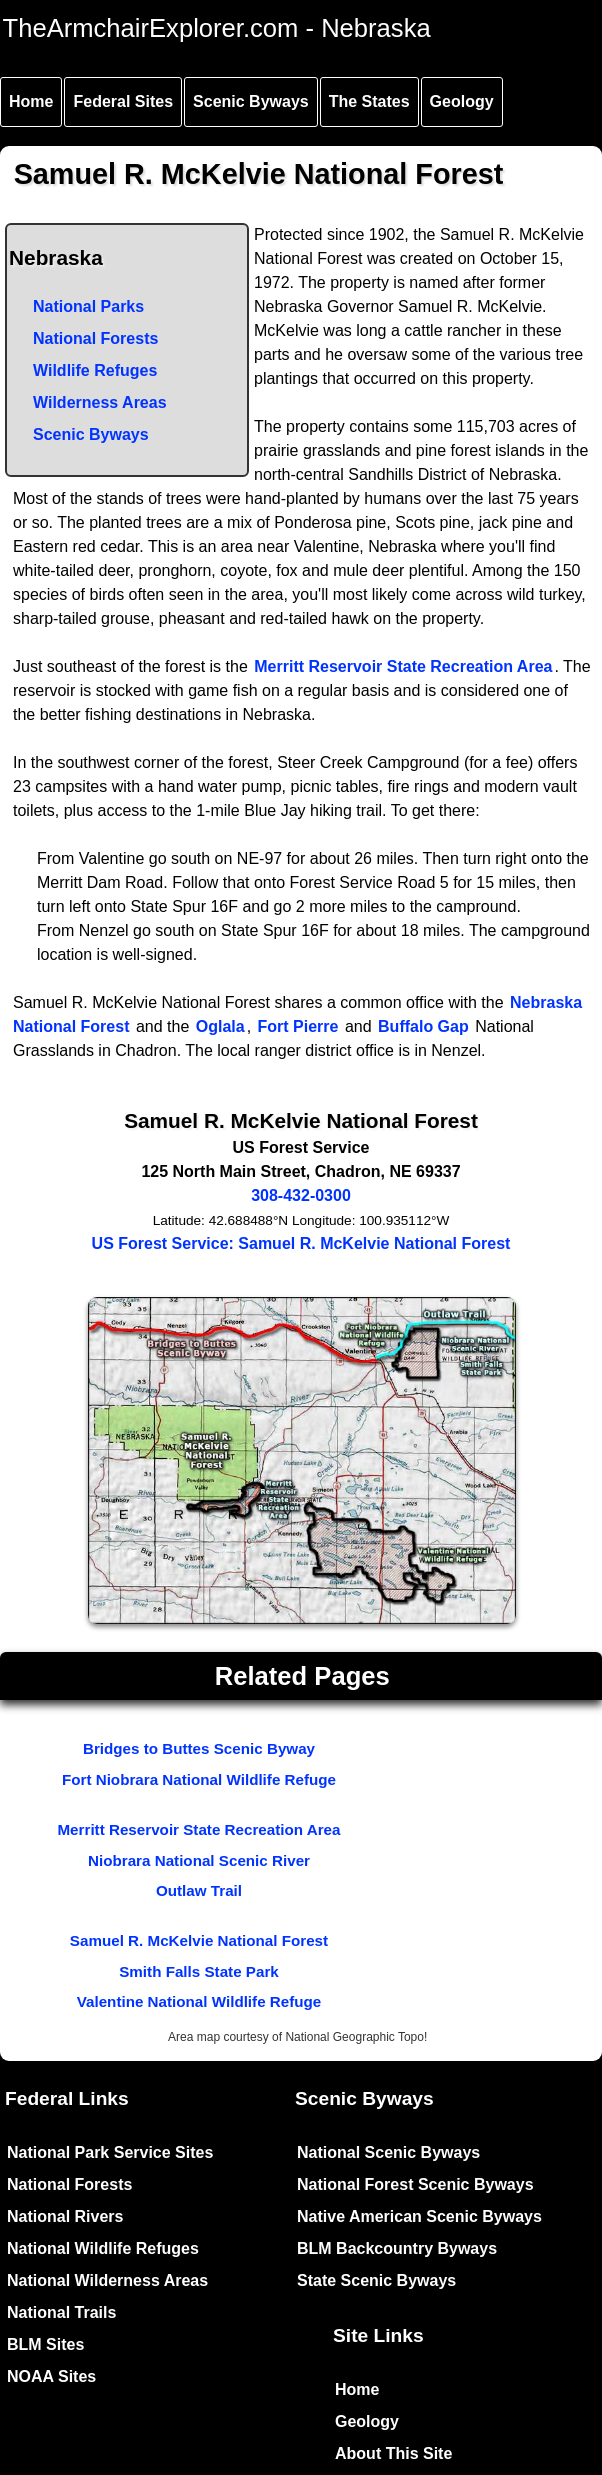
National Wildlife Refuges (103, 2248)
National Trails (61, 2312)
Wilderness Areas (100, 402)
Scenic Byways (251, 101)
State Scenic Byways (376, 2280)
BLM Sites (45, 2344)
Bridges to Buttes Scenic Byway (199, 1748)
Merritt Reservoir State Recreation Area (403, 666)
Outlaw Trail (199, 1890)
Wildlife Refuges (95, 370)
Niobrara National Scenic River (199, 1860)
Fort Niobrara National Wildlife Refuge (199, 1779)
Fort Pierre (298, 1026)
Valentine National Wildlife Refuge (199, 2001)
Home (31, 101)
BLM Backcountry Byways (397, 2248)
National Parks (88, 306)
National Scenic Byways (388, 2152)
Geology (462, 101)
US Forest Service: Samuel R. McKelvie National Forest (301, 1243)
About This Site (393, 2453)
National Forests (95, 338)
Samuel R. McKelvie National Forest (199, 1940)
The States (369, 101)
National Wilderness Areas (107, 2280)
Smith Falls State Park (199, 1971)
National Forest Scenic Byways (415, 2184)
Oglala (220, 1026)
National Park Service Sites (110, 2152)
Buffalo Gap (423, 1026)
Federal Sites (123, 101)
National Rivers (65, 2216)
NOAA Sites (51, 2376)
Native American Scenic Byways (419, 2216)
